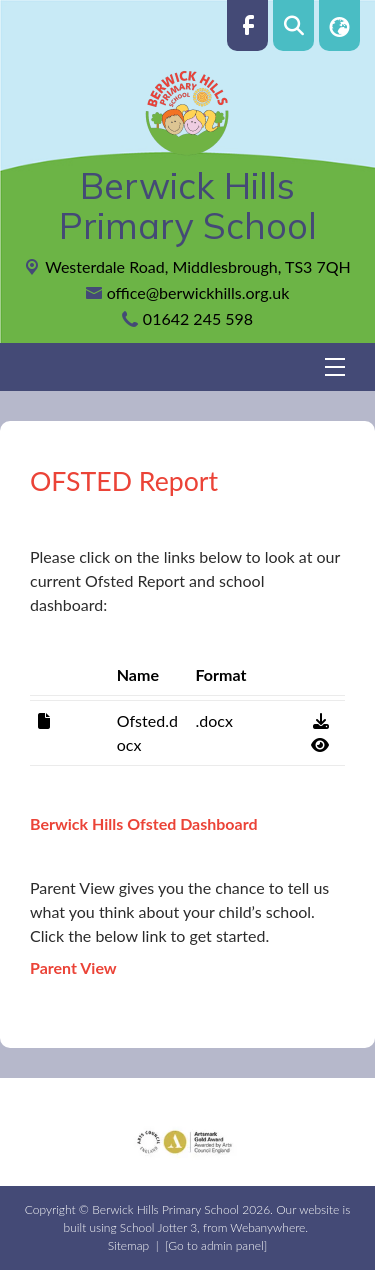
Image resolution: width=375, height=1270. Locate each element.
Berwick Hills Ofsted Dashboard (144, 823)
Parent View (73, 967)
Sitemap (128, 1245)
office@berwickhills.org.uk (198, 292)
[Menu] (187, 367)
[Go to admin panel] (216, 1245)
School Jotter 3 (158, 1227)
